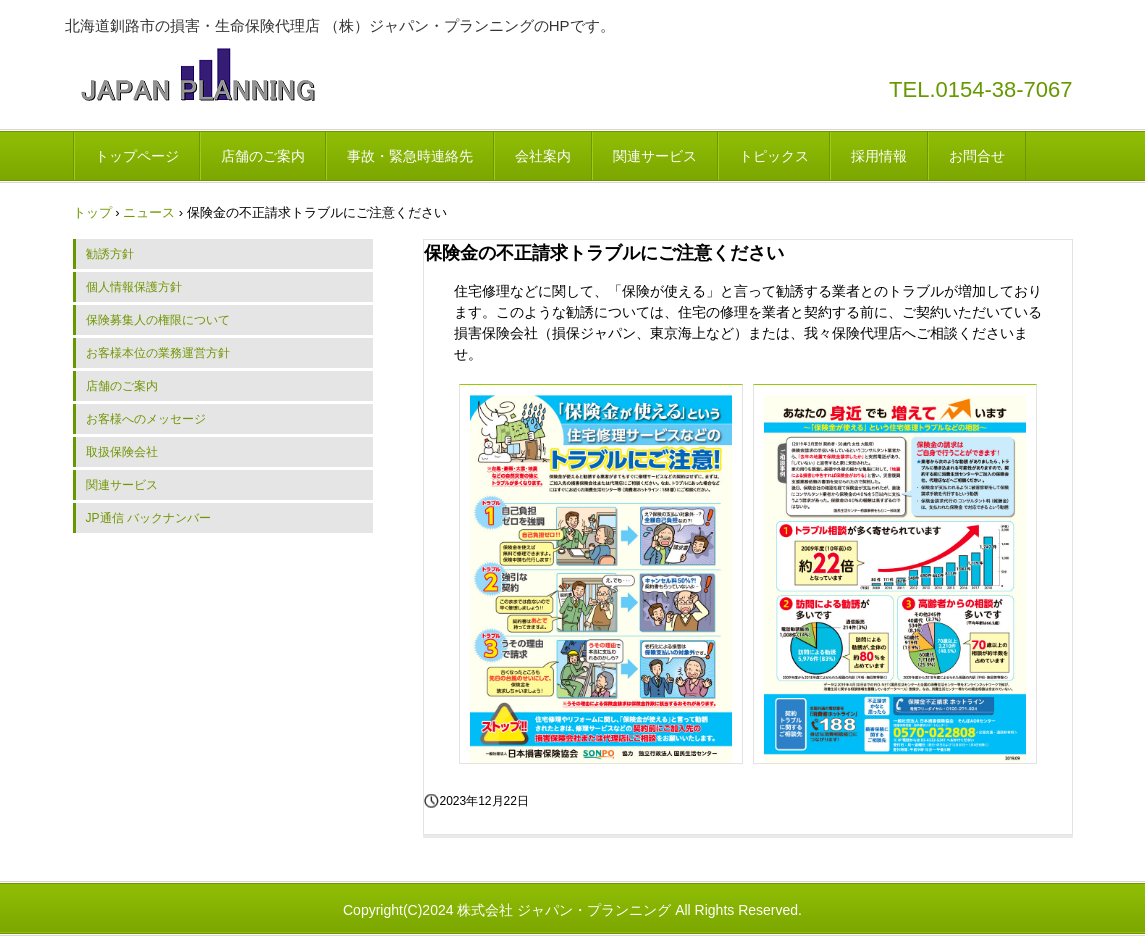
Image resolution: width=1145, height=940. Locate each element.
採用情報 (879, 156)
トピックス (774, 156)
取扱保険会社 (122, 452)
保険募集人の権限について (158, 320)
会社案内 (543, 156)
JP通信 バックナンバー (148, 518)
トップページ (137, 156)
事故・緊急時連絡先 (410, 156)
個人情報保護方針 (134, 287)
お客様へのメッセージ (146, 419)
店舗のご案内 (263, 156)
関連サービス (655, 156)
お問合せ (977, 156)
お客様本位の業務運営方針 (158, 353)
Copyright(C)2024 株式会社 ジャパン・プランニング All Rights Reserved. (572, 910)
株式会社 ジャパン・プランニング (198, 74)
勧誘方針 (110, 254)
